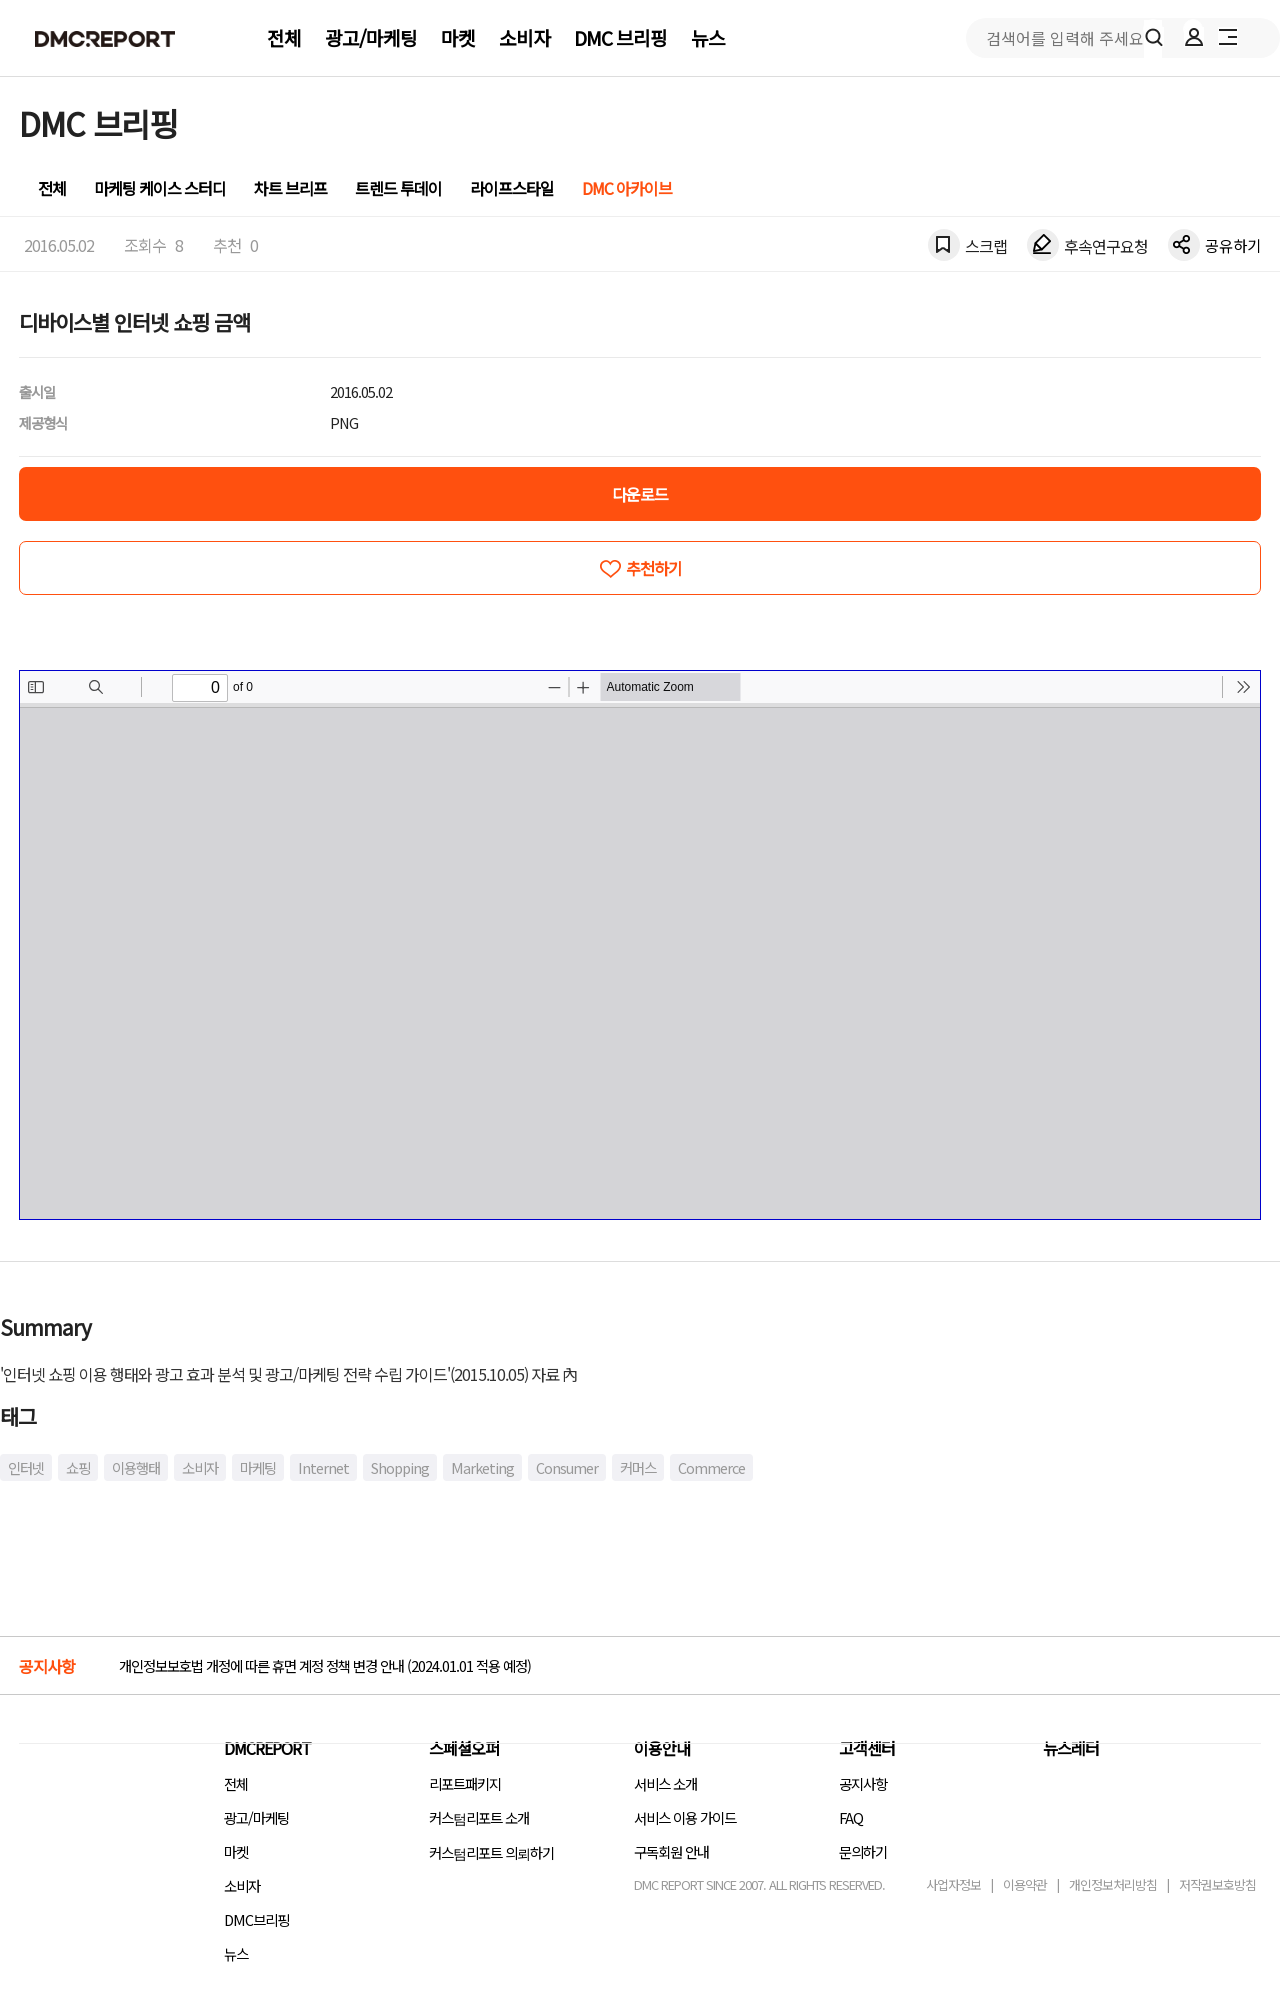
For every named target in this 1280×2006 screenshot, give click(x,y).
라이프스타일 (512, 188)
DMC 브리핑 (620, 38)
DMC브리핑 (256, 1919)
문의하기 (863, 1851)
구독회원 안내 (671, 1851)
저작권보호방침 (1217, 1884)
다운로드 (640, 494)
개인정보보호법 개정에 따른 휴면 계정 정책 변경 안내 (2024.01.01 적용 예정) (325, 1665)
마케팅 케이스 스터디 (160, 188)
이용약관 (1025, 1884)
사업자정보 (953, 1884)
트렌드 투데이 (398, 188)
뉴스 (708, 38)
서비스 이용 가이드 (685, 1817)
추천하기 (654, 568)
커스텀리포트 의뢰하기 (491, 1852)
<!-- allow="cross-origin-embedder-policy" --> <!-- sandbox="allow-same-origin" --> (640, 945)
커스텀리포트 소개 (479, 1817)
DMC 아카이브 (627, 188)
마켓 (458, 38)
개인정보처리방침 (1113, 1884)
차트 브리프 (290, 188)
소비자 (524, 38)
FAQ (851, 1817)
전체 (284, 38)
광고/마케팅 (371, 38)
